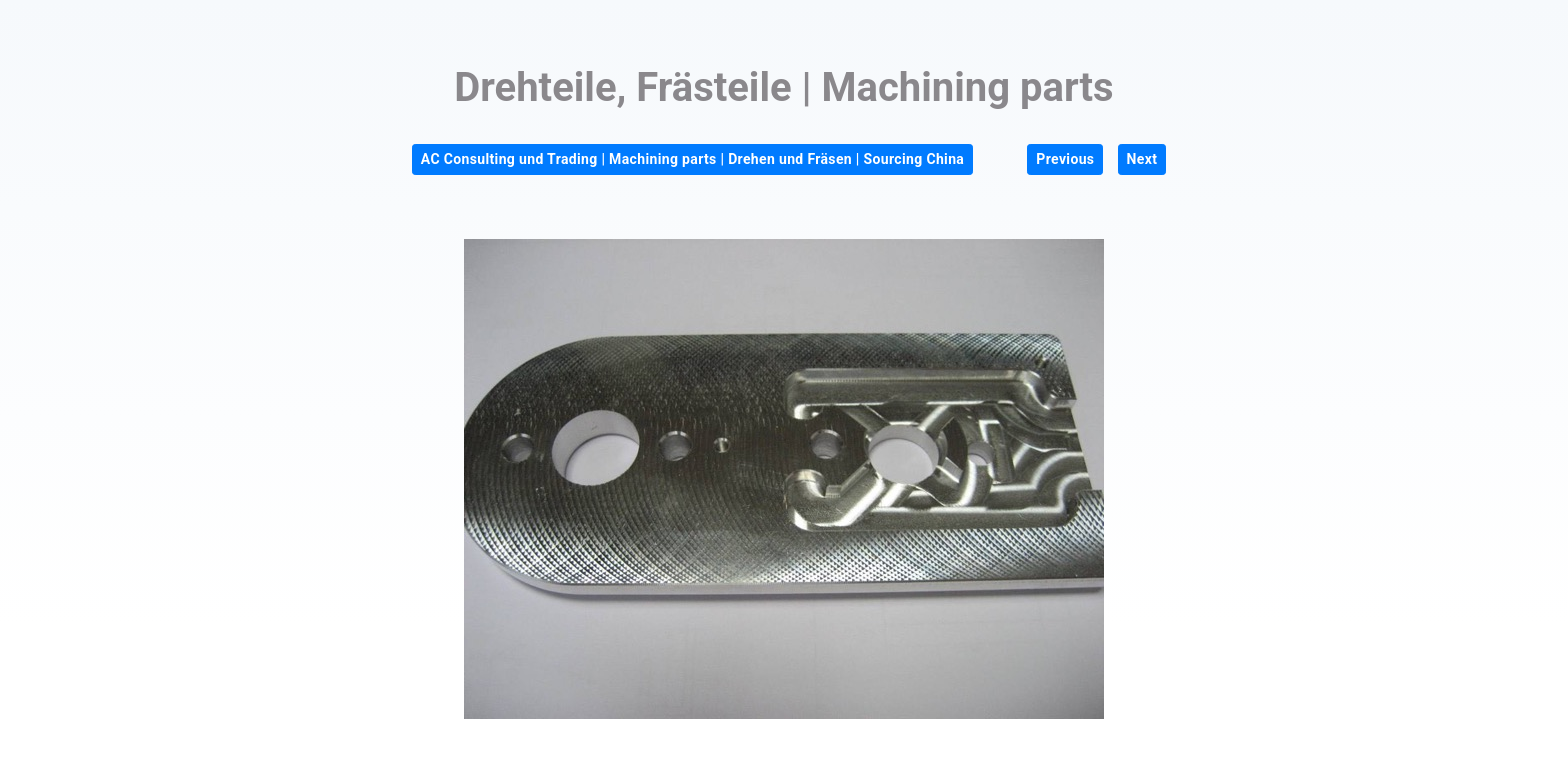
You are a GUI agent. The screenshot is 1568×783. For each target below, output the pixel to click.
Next (1142, 159)
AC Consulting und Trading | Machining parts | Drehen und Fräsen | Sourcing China (692, 159)
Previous (1065, 159)
